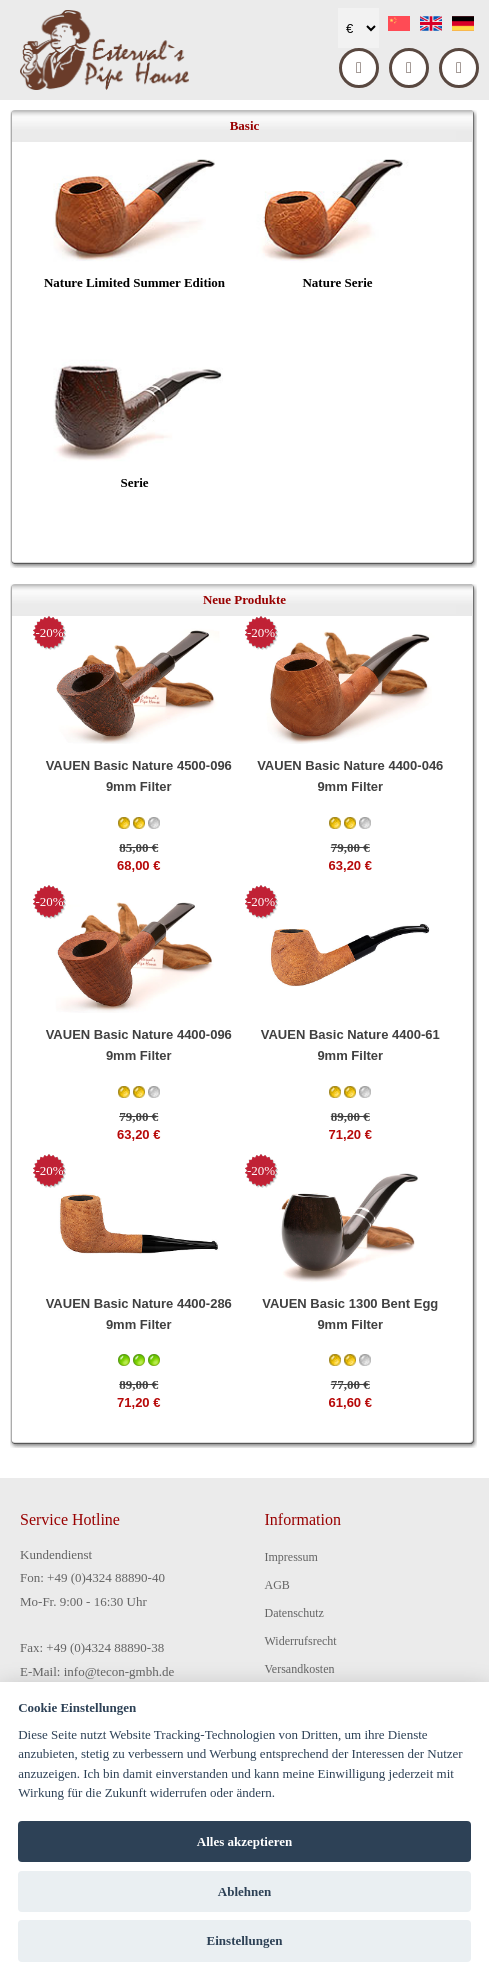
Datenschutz (294, 1613)
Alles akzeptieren (244, 1841)
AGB (277, 1585)
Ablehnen (244, 1891)
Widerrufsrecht (301, 1641)
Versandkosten (300, 1669)
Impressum (291, 1557)
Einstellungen (245, 1940)
